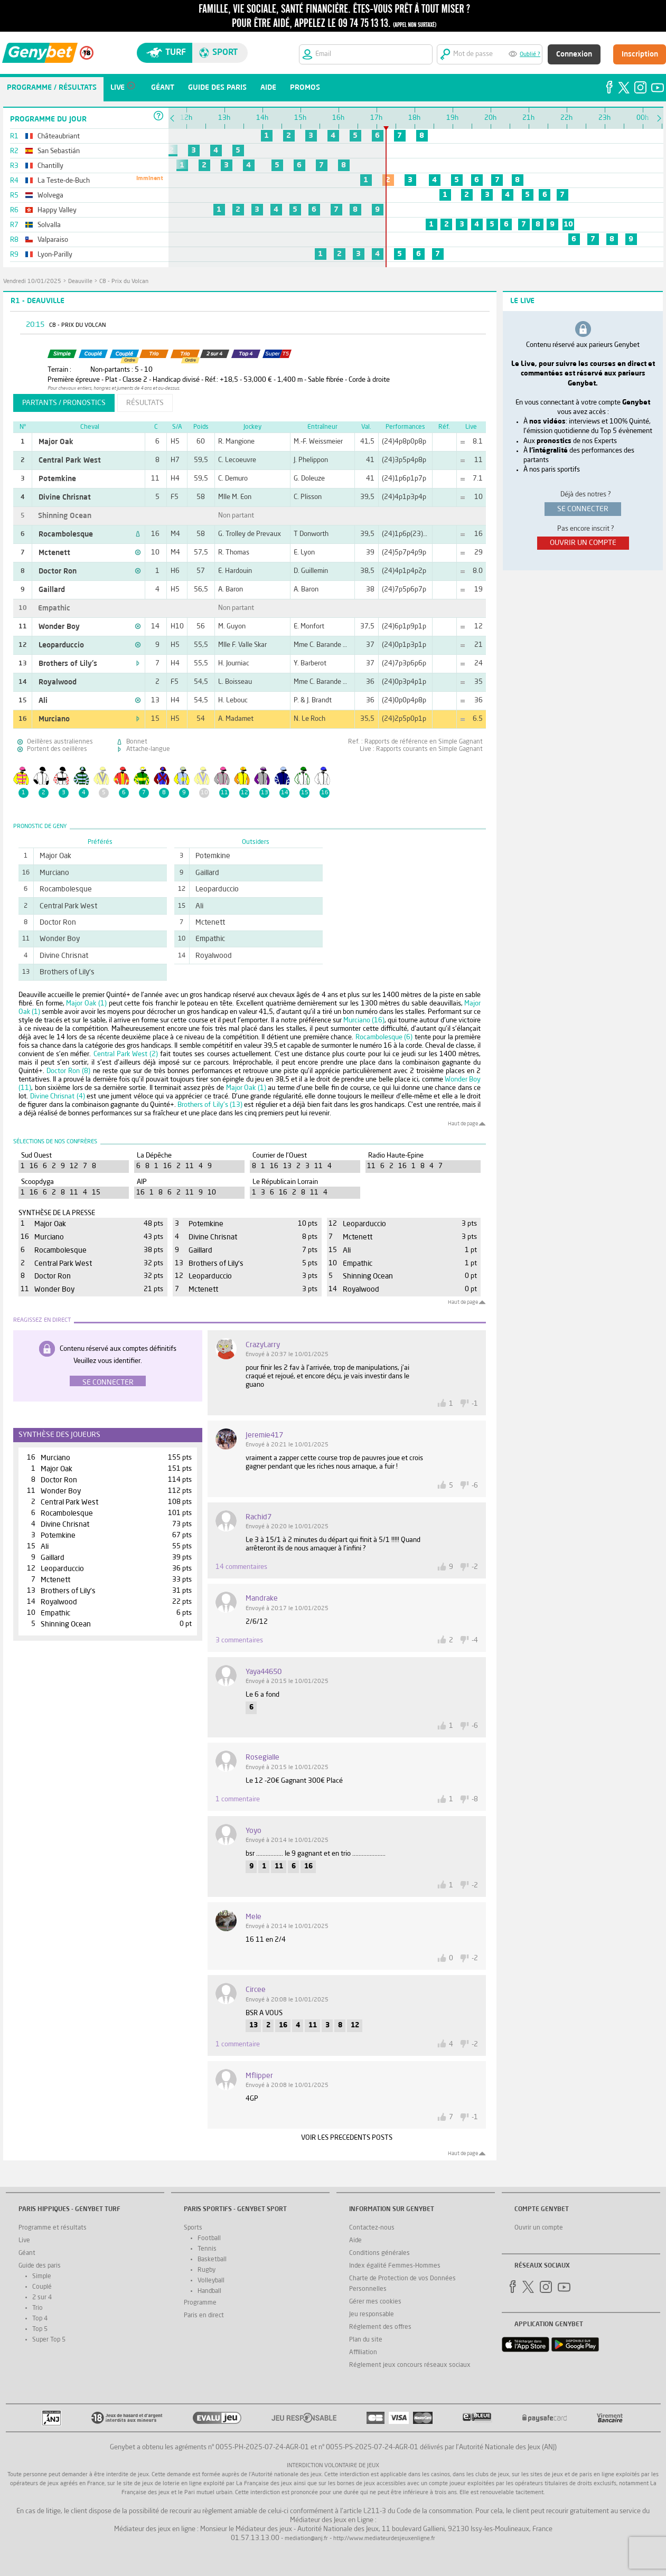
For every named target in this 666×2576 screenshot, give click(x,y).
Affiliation (363, 2352)
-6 (475, 1485)
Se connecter (108, 1382)
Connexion (574, 54)
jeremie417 (264, 1435)
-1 (475, 1403)
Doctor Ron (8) (68, 1071)
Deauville (80, 282)
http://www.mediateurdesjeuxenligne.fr (384, 2539)
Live (24, 2240)
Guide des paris (39, 2266)
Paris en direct (204, 2315)
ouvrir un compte (583, 543)
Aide (355, 2240)
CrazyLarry (263, 1345)
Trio (37, 2308)
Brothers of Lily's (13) (209, 1105)
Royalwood (58, 682)
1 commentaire (237, 1799)
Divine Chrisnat (65, 497)
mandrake (262, 1598)
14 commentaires (241, 1567)
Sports (193, 2228)
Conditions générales (379, 2253)
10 (568, 224)
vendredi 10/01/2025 (32, 282)
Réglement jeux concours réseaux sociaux (410, 2365)
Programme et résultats (52, 2228)
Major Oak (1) (86, 1003)
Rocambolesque (66, 534)
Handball (209, 2291)
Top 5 (40, 2329)
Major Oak (56, 442)
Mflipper (259, 2076)
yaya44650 (264, 1672)
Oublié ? (530, 55)
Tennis (207, 2249)
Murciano (54, 719)
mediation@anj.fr (306, 2539)
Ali (43, 700)
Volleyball (211, 2281)
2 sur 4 (42, 2298)
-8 (475, 1799)
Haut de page (463, 1123)
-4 (475, 1640)
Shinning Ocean (64, 516)
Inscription (640, 54)
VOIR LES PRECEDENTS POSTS (346, 2138)
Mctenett (54, 553)
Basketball (212, 2260)
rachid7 (258, 1517)
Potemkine (57, 479)
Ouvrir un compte (538, 2228)
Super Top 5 (48, 2340)
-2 (475, 1567)
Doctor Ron (58, 571)
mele (253, 1917)
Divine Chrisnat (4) (57, 1096)
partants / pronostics (64, 403)
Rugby (206, 2270)
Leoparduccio (61, 645)
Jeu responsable (371, 2314)
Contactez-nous (372, 2228)
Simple (41, 2276)
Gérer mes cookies (375, 2302)
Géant (26, 2253)
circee (256, 1990)
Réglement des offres (380, 2327)
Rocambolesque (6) (384, 1037)
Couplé (42, 2287)
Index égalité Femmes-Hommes (394, 2266)
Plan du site (365, 2340)
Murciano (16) (363, 1020)
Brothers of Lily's (68, 663)
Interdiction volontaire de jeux (333, 2466)
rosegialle (262, 1757)
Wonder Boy (59, 627)
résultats (145, 403)
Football (209, 2238)
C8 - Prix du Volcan (123, 282)
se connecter (582, 509)
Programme (200, 2303)
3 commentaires (239, 1640)
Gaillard (52, 590)
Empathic (54, 608)
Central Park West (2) (125, 1054)
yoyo (253, 1831)
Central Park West (70, 460)
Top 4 (40, 2319)
